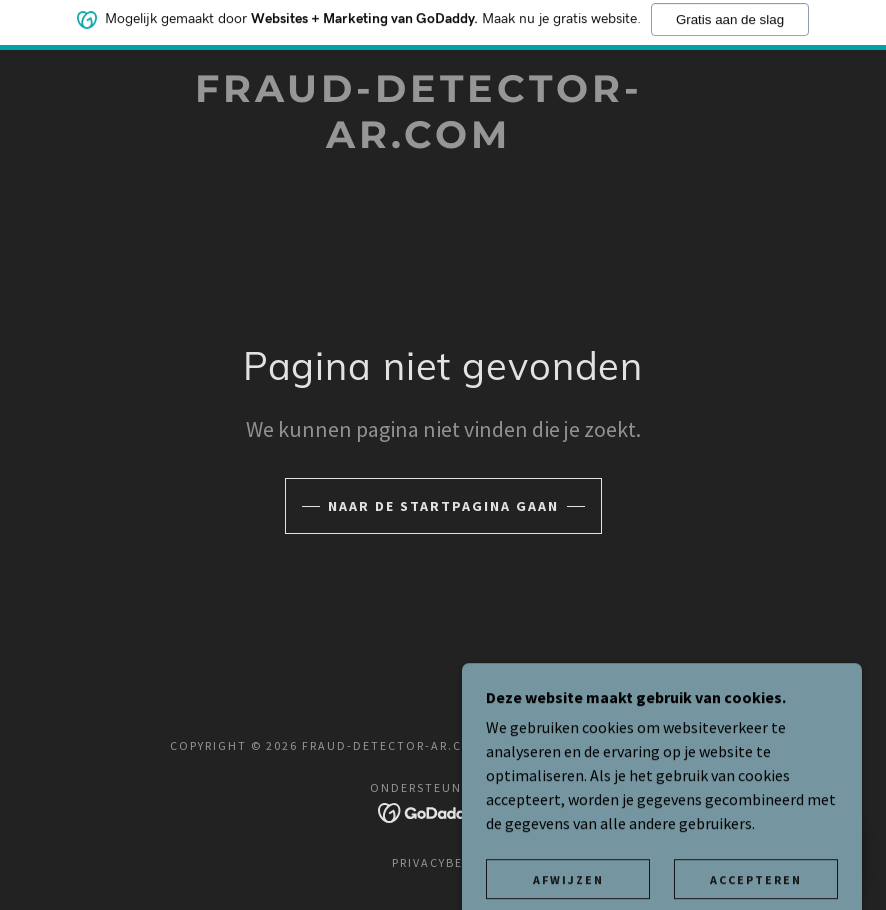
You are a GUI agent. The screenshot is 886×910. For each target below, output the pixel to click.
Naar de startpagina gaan (443, 506)
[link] (419, 142)
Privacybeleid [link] (443, 862)
